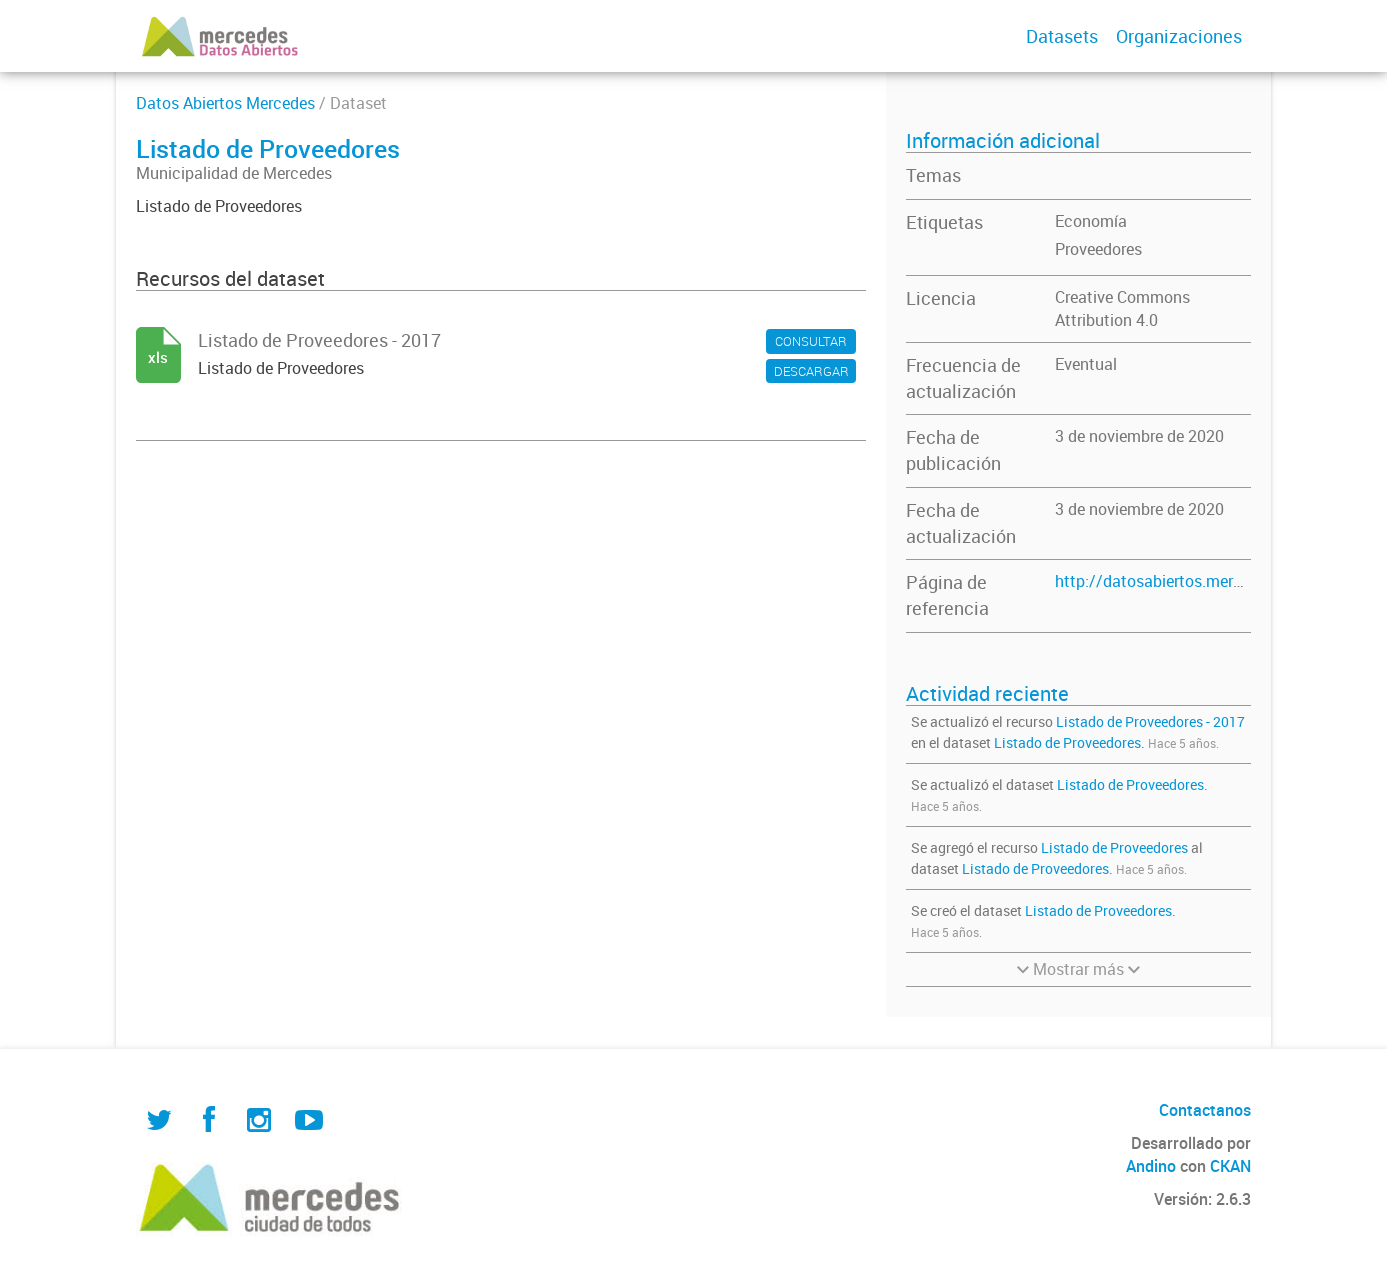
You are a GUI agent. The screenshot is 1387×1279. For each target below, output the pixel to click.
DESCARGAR (811, 371)
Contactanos (1205, 1110)
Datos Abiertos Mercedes (225, 103)
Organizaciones (1179, 36)
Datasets (1062, 36)
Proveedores (1098, 249)
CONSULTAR (811, 341)
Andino (1151, 1166)
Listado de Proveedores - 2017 (1150, 721)
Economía (1091, 221)
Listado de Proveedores (1067, 742)
